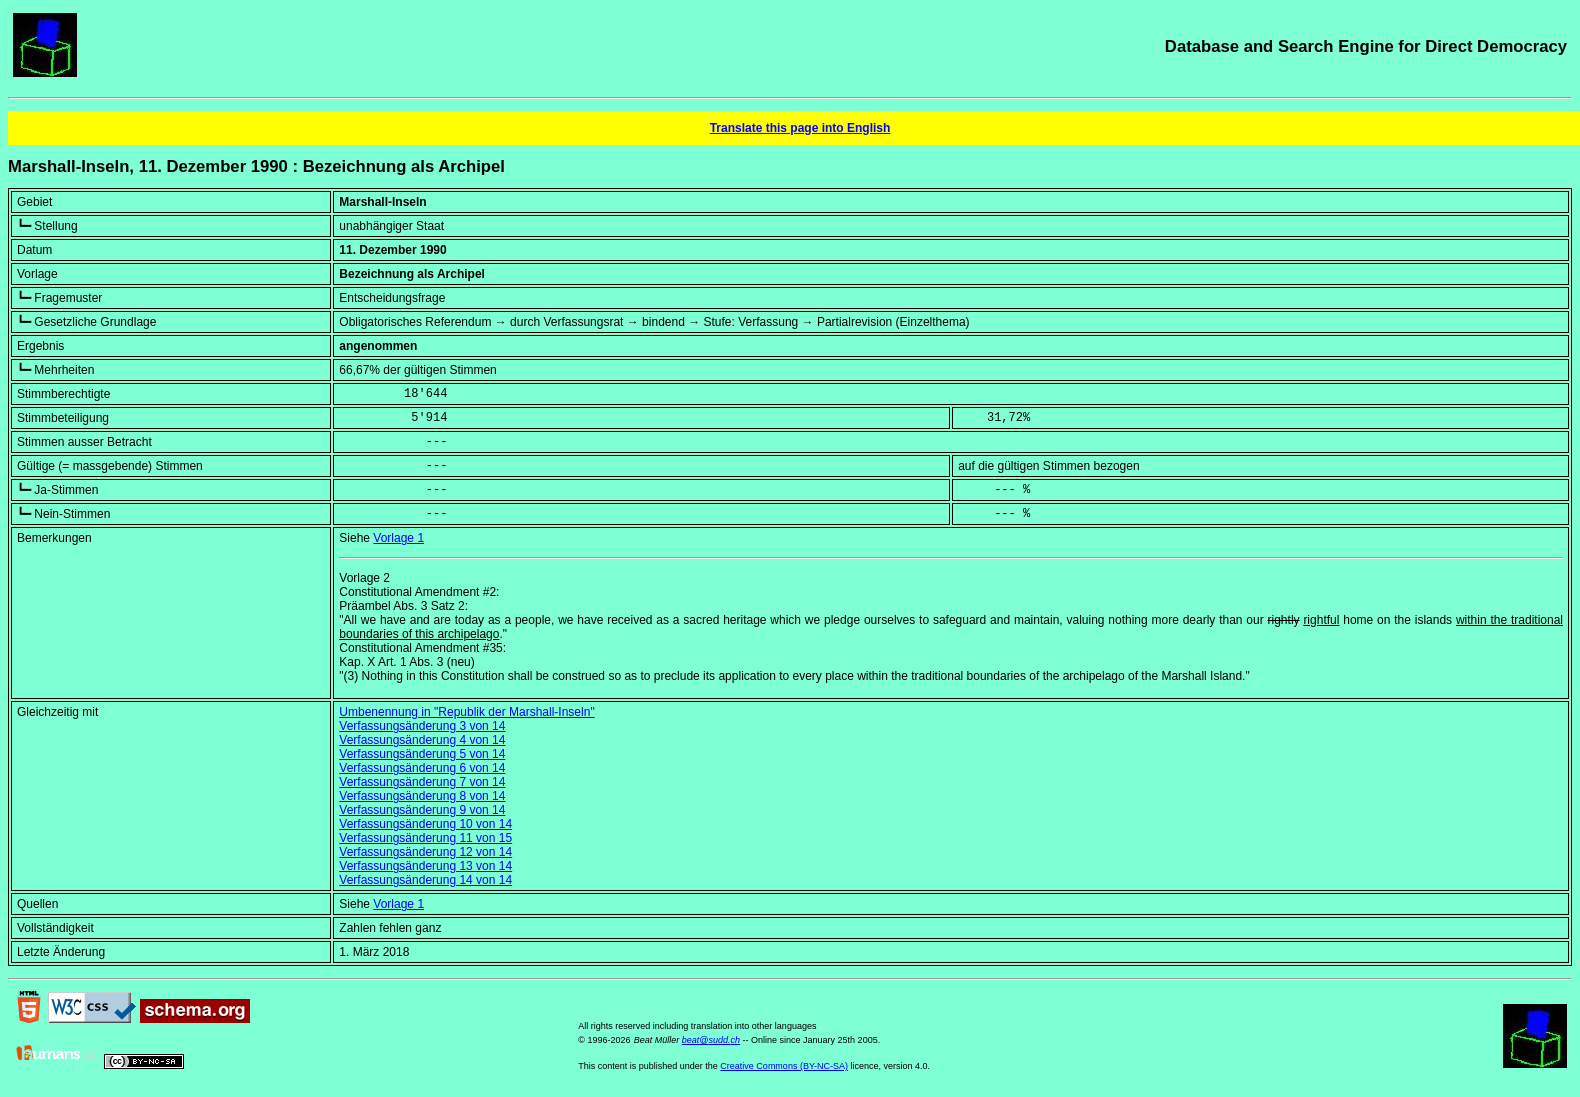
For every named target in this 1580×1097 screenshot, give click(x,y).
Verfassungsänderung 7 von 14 (422, 782)
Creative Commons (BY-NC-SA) (784, 1066)
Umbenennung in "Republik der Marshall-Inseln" (466, 712)
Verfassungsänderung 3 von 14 (422, 726)
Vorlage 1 (398, 538)
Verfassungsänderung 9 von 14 (422, 810)
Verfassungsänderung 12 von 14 (425, 852)
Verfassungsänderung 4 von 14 (422, 740)
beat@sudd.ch (711, 1040)
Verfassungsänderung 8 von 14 (422, 796)
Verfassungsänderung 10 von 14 (425, 824)
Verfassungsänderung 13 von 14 (425, 866)
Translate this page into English (800, 128)
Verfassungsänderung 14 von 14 (425, 880)
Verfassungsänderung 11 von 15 (425, 838)
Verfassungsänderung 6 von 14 (422, 768)
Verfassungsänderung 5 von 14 (422, 754)
